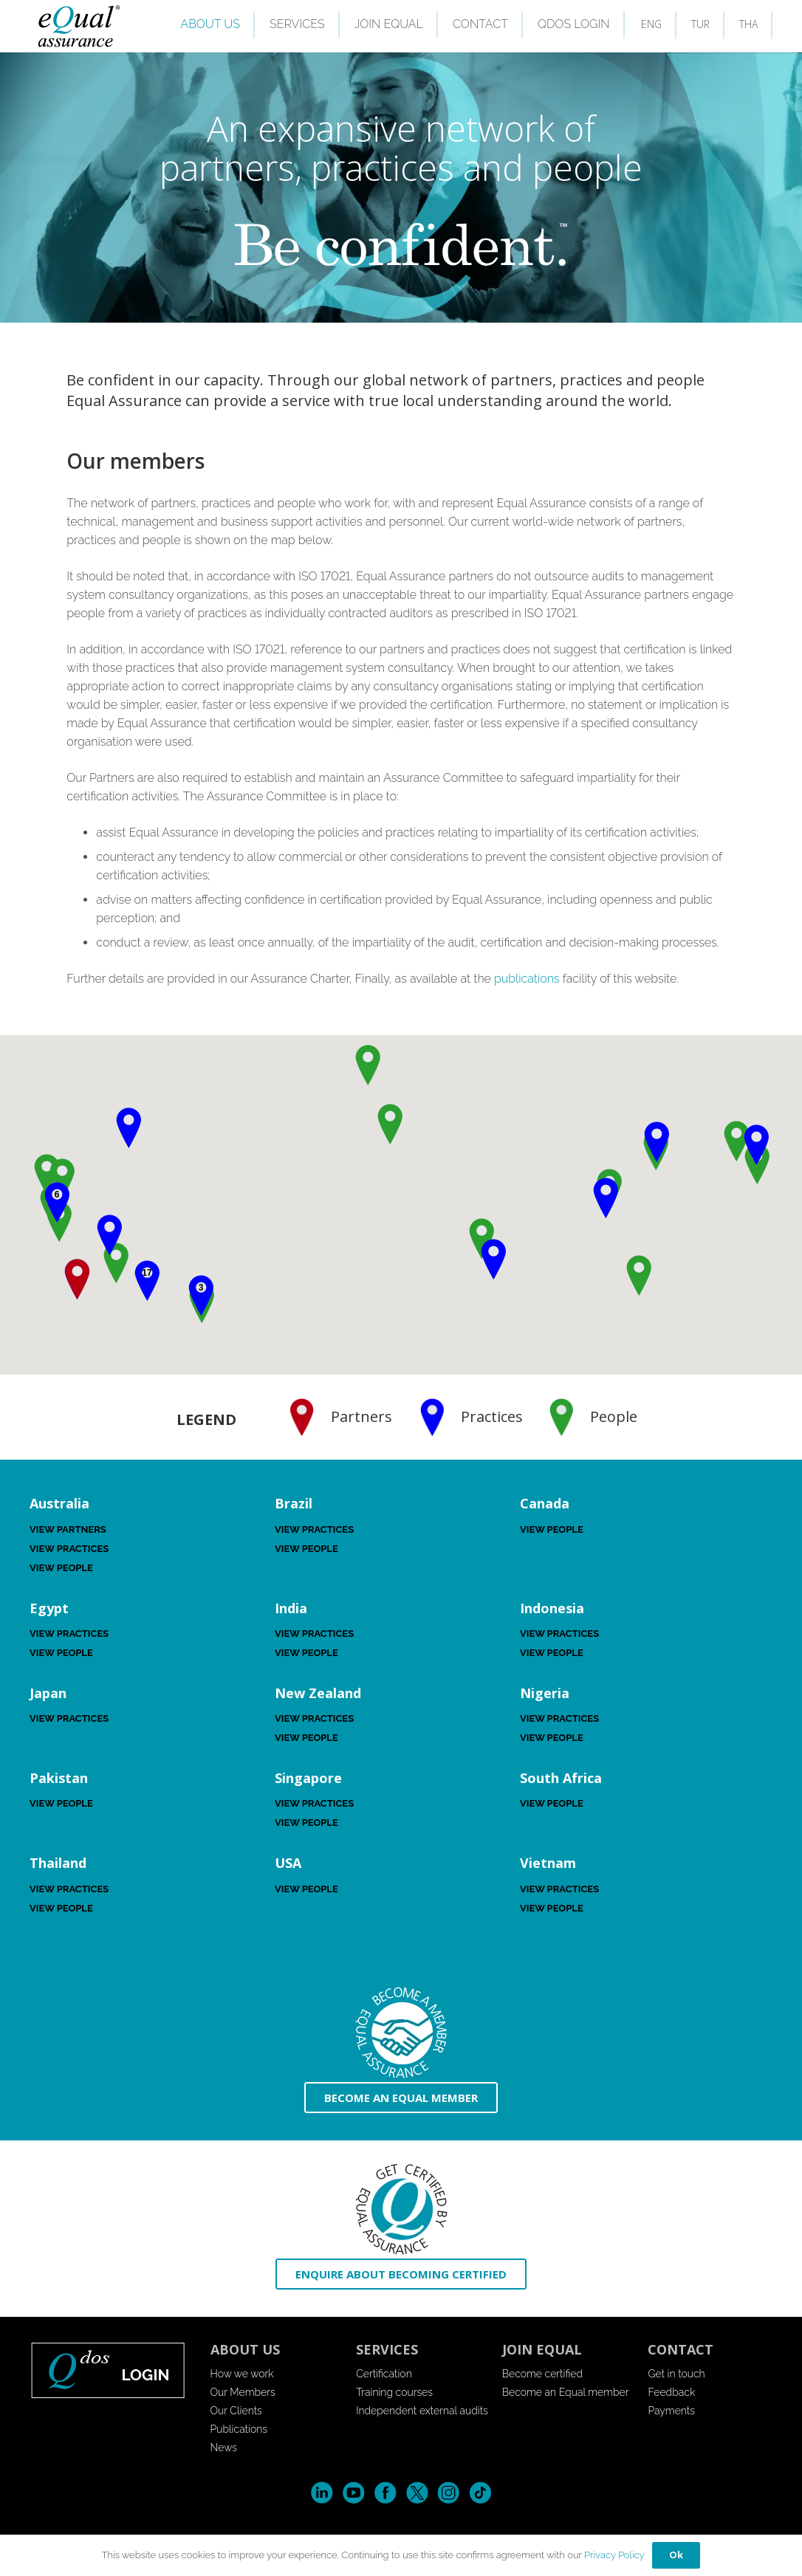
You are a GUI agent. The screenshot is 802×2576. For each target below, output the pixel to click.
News (224, 2447)
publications (526, 979)
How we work (242, 2374)
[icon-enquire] (401, 2209)
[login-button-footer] (109, 2369)
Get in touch (676, 2374)
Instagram (448, 2493)
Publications (239, 2429)
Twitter (417, 2493)
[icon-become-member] (401, 2033)
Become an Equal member (565, 2392)
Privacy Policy (614, 2554)
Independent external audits (422, 2411)
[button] (756, 1144)
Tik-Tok (480, 2493)
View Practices (69, 1548)
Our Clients (236, 2411)
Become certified (542, 2374)
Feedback (671, 2392)
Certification (384, 2374)
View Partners (68, 1529)
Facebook (385, 2493)
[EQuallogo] (78, 26)
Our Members (242, 2392)
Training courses (394, 2392)
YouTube (353, 2493)
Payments (671, 2411)
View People (61, 1567)
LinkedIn (321, 2493)
